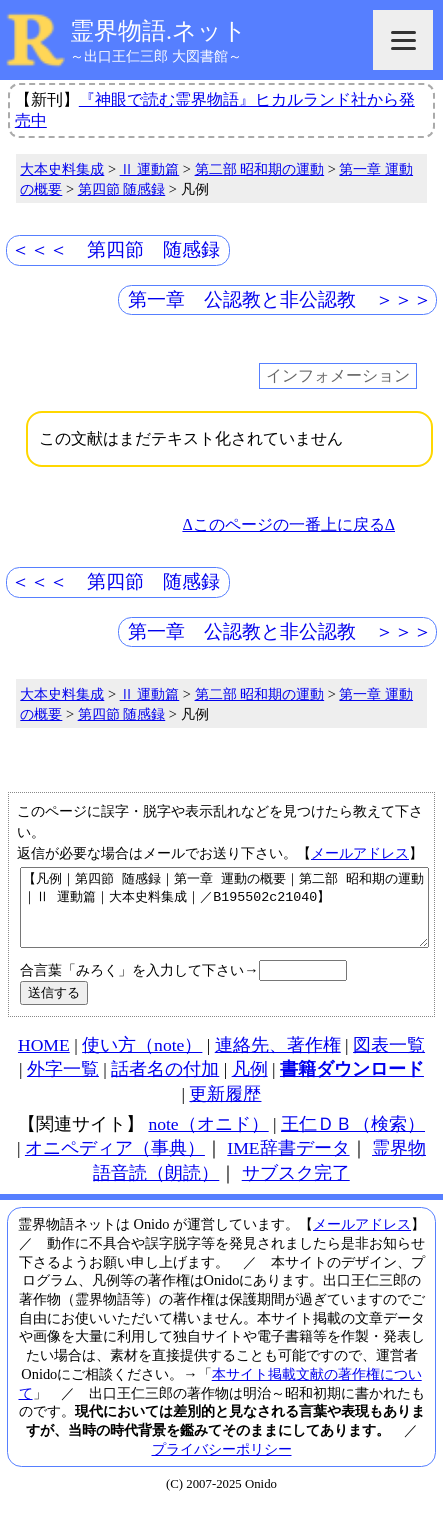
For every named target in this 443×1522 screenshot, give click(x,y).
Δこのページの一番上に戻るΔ (288, 524)
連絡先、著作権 (278, 1060)
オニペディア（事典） (115, 1163)
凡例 (250, 1084)
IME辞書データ (288, 1163)
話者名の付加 (165, 1084)
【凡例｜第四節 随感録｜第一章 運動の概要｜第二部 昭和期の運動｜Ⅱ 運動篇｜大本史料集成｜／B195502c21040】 (224, 915)
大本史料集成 (62, 169)
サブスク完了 (296, 1188)
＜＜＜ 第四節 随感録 (115, 249)
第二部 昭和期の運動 (260, 169)
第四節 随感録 (122, 189)
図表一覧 (389, 1060)
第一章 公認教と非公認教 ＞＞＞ (280, 299)
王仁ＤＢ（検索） (353, 1139)
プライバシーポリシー (222, 1464)
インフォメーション (338, 376)
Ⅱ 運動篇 (150, 169)
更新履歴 (225, 1109)
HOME (44, 1060)
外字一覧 (63, 1084)
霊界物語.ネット (158, 31)
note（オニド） (208, 1139)
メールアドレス (360, 853)
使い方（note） (142, 1060)
